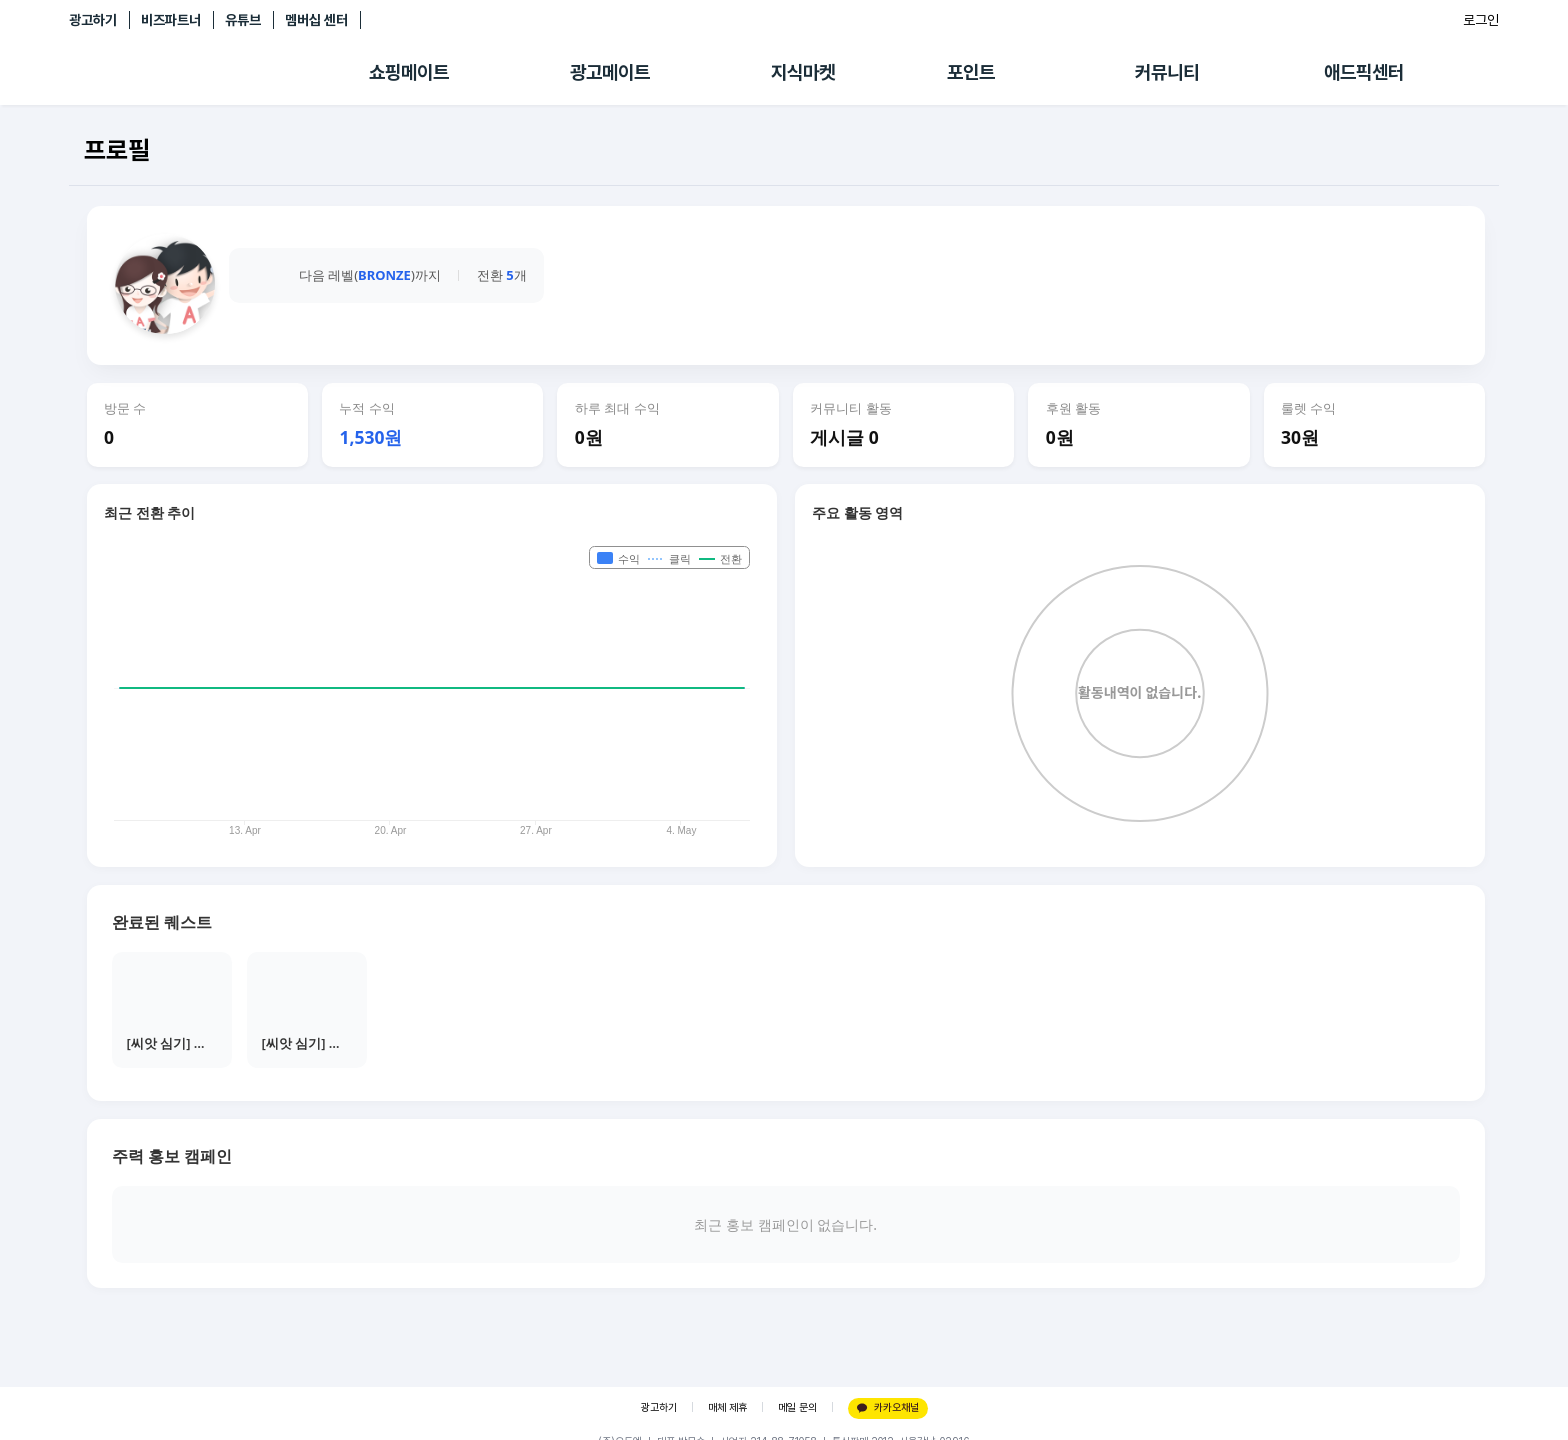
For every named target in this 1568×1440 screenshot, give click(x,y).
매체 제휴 (727, 1407)
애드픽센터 (1364, 72)
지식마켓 (803, 72)
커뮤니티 (1167, 72)
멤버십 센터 (316, 20)
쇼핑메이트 (409, 72)
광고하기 (93, 20)
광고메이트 (610, 72)
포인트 (971, 72)
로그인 (1481, 20)
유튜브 (243, 20)
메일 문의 (797, 1407)
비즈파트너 (171, 20)
